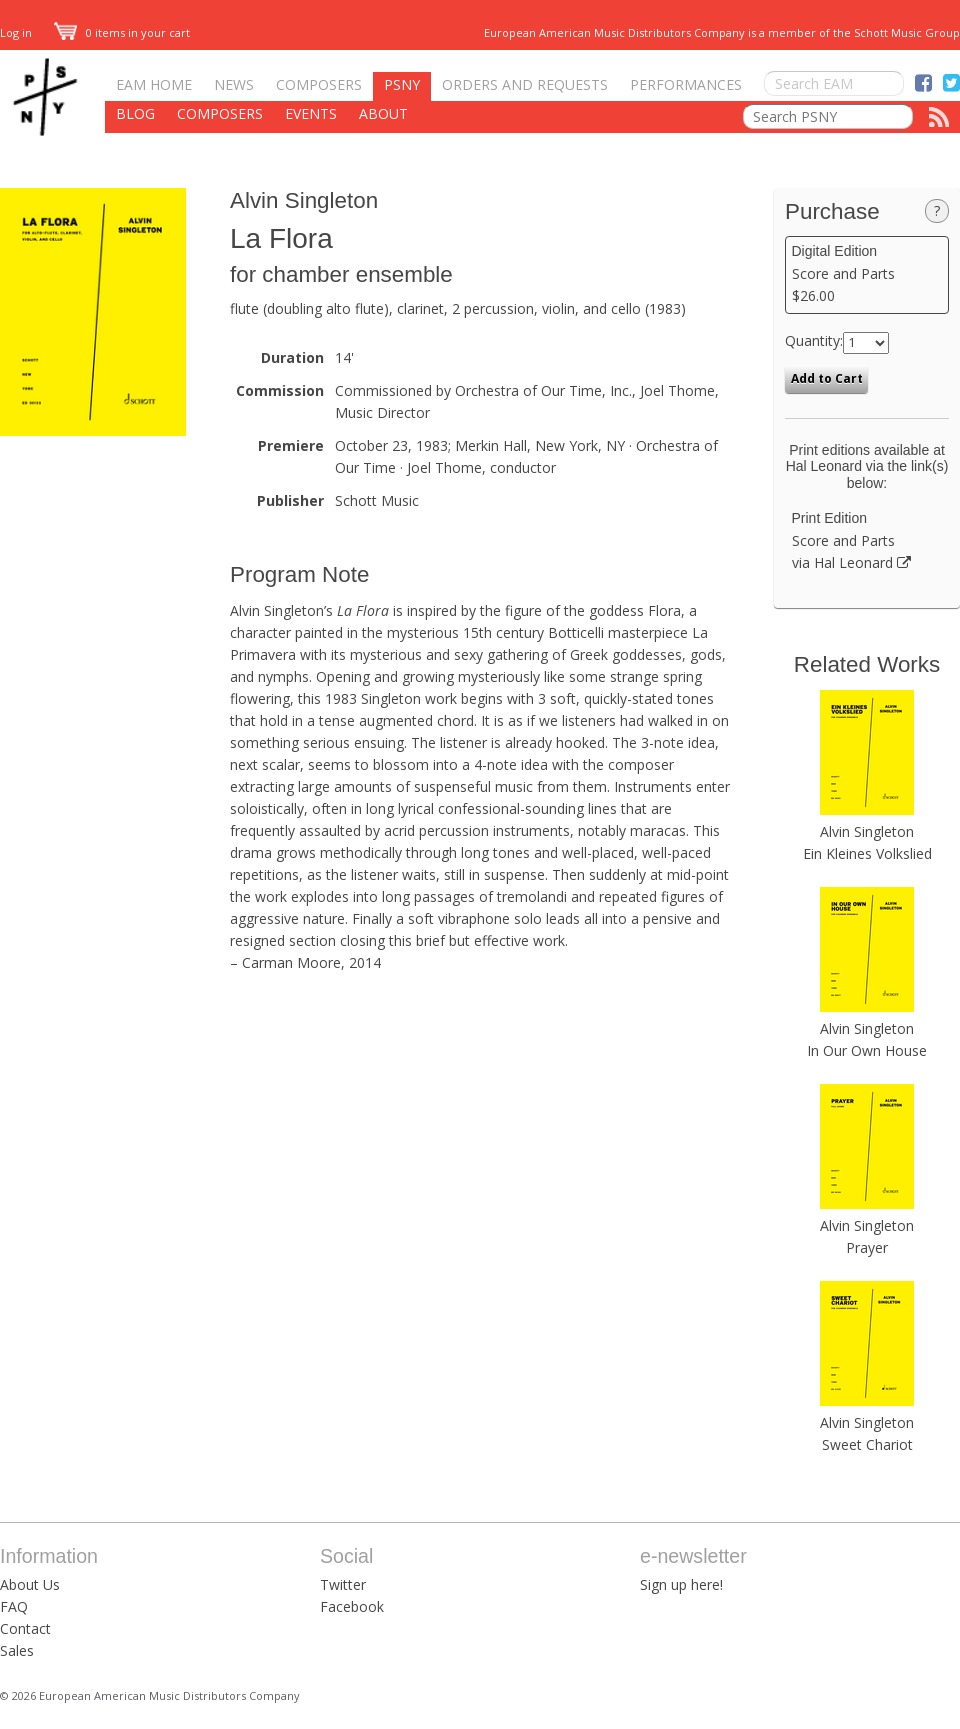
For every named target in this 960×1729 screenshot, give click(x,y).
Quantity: (814, 340)
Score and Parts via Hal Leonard (867, 541)
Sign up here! (681, 1584)
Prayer (867, 1247)
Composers (319, 84)
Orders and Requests (525, 84)
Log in (16, 32)
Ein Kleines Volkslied (867, 853)
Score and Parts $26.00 (867, 274)
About (383, 113)
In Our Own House (867, 1050)
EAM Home (154, 84)
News (234, 84)
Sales (17, 1650)
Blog (135, 113)
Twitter (343, 1584)
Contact (25, 1628)
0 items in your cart (122, 32)
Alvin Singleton (304, 200)
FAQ (14, 1606)
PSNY (402, 84)
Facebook (352, 1606)
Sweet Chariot (867, 1444)
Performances (686, 84)
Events (311, 113)
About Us (30, 1584)
